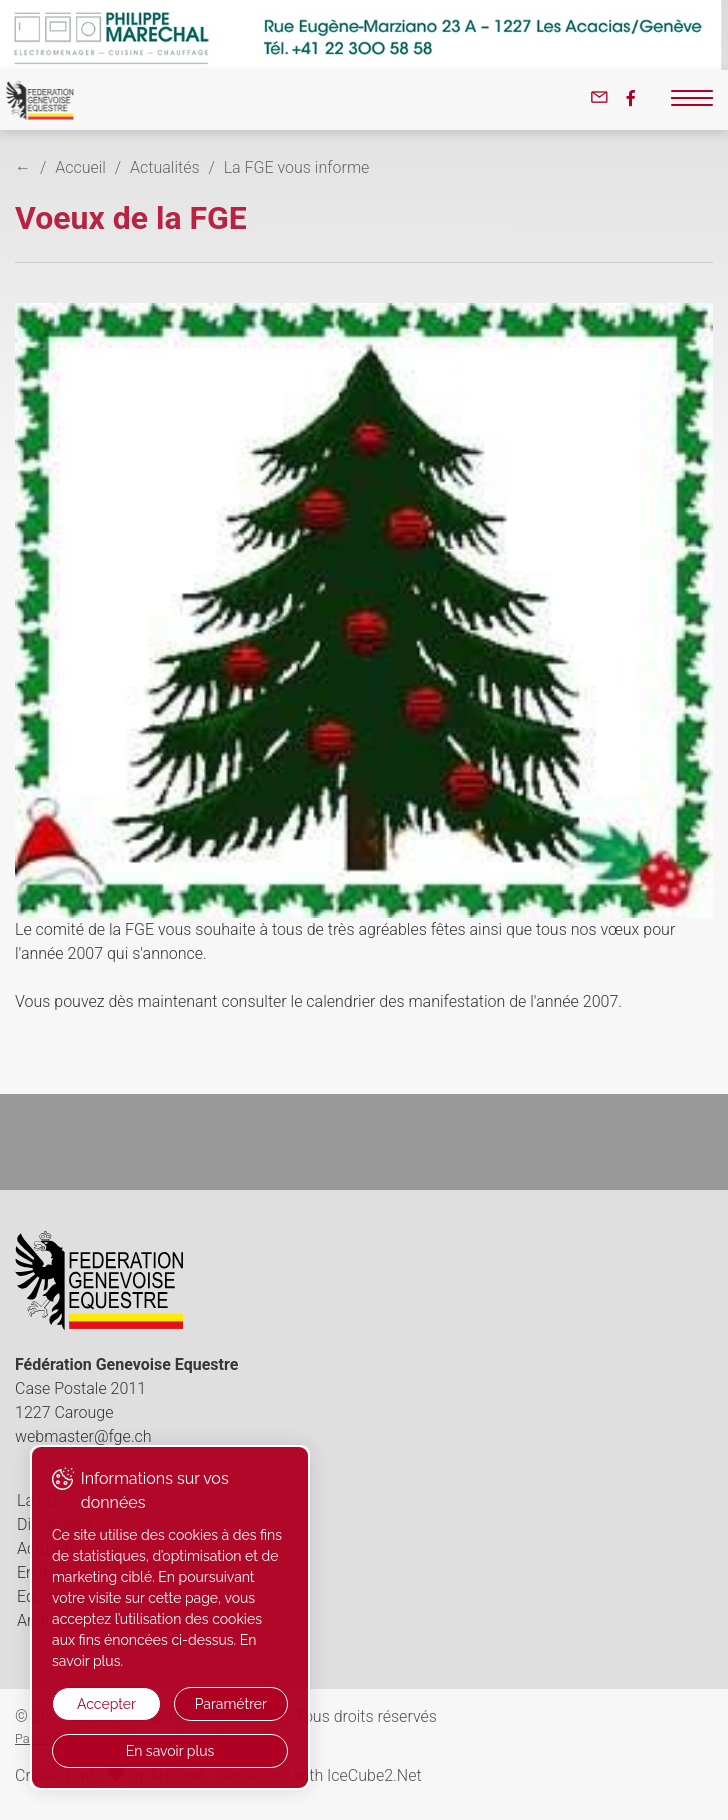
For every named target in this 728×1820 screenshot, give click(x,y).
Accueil (80, 167)
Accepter (106, 1704)
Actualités (164, 167)
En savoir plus (170, 1751)
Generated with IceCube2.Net (319, 1775)
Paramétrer (231, 1704)
